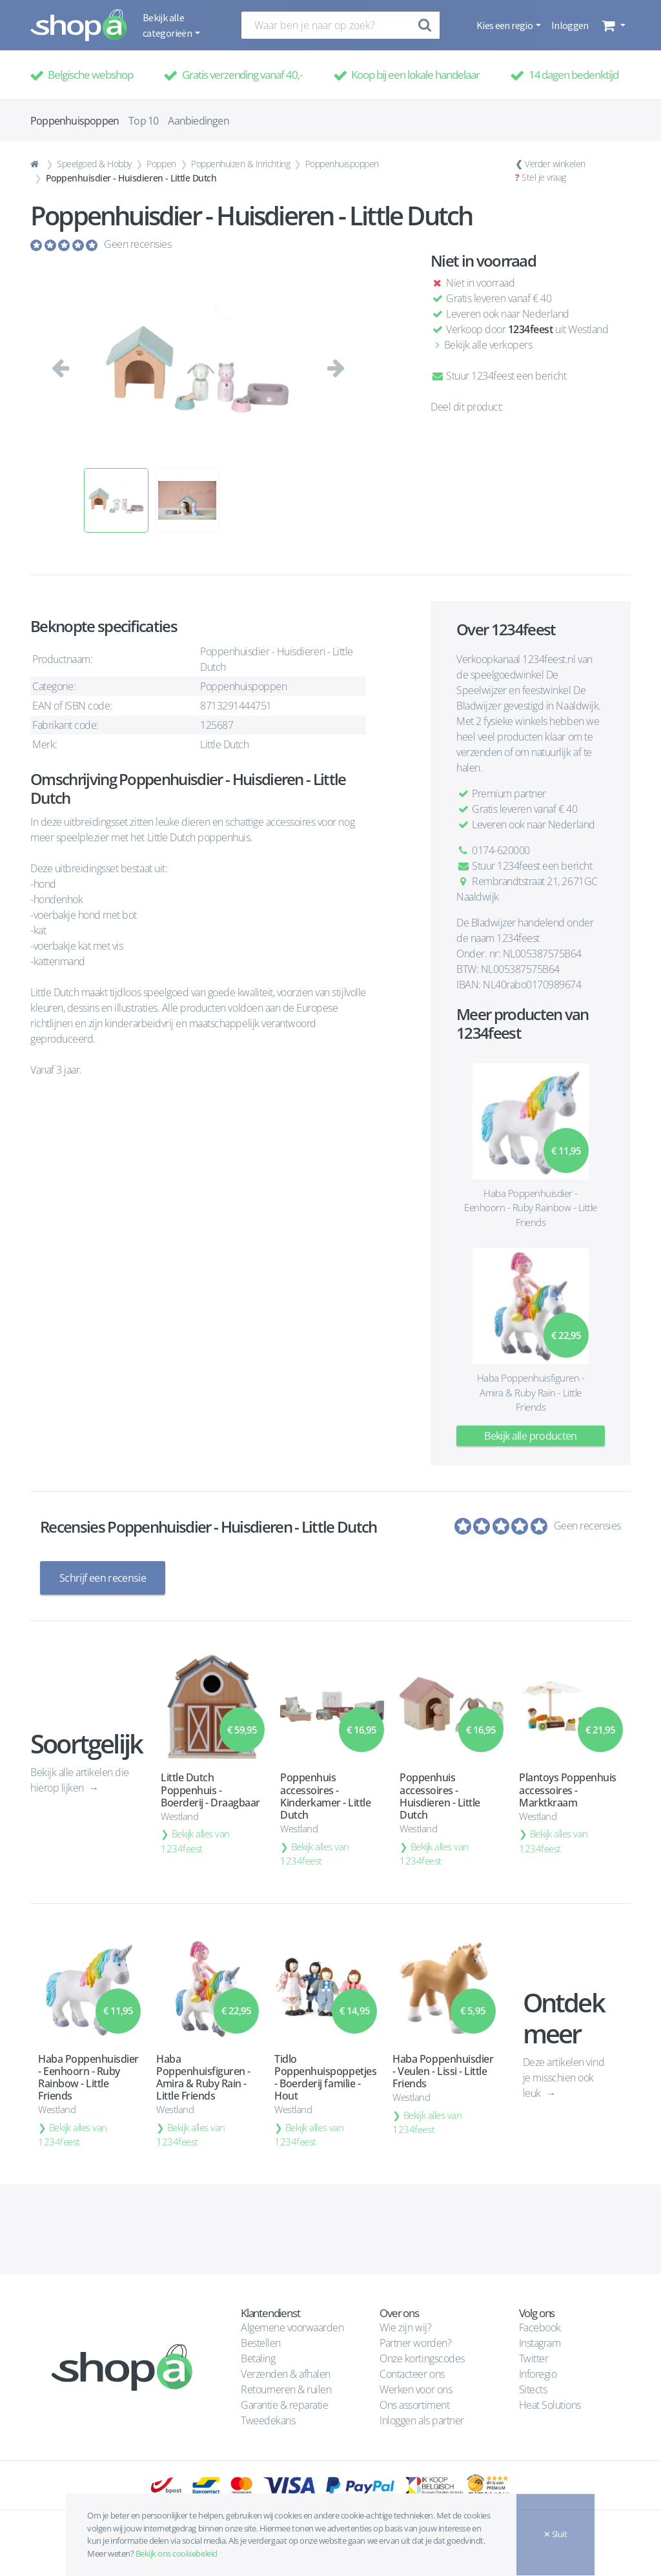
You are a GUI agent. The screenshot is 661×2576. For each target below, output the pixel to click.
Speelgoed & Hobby (94, 164)
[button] (612, 25)
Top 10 (143, 121)
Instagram (540, 2343)
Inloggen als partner (421, 2420)
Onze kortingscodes (422, 2358)
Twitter (534, 2358)
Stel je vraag (544, 177)
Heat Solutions (551, 2405)
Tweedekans (268, 2420)
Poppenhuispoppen (342, 164)
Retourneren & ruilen (286, 2389)
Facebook (540, 2327)
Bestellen (261, 2343)
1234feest (530, 329)
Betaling (258, 2358)
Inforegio (539, 2374)
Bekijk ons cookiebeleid (177, 2553)
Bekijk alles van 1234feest (195, 1841)
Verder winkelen (555, 164)
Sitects (534, 2389)
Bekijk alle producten (530, 1436)
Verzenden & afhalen (285, 2374)
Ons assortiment (414, 2405)
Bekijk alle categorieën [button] (168, 25)
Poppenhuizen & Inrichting (240, 164)
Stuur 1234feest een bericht (498, 376)
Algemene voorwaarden (292, 2327)
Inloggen (570, 25)
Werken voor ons (416, 2389)
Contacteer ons (412, 2374)
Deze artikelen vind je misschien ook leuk (564, 2077)
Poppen (161, 164)
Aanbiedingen (198, 121)
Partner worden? (415, 2343)
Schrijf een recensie (102, 1578)
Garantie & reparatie (284, 2405)
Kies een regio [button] (505, 25)
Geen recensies (137, 244)
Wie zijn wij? (405, 2327)
